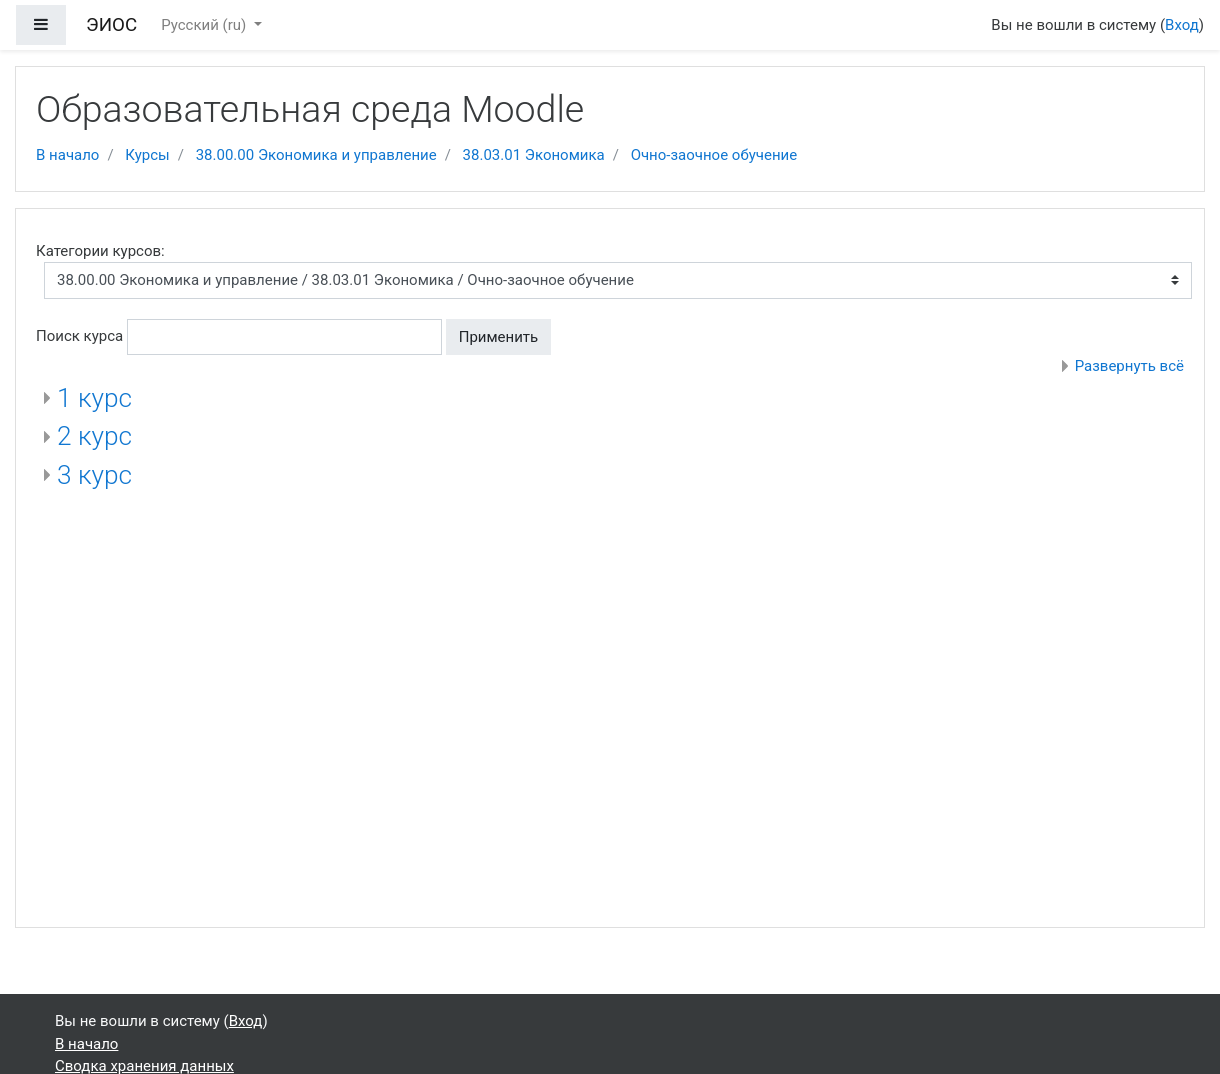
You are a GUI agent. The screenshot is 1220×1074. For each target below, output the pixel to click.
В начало (67, 155)
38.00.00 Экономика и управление (316, 155)
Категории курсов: (100, 251)
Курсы (147, 155)
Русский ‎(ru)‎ (205, 25)
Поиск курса (79, 336)
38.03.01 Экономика (534, 155)
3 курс (94, 475)
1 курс (94, 398)
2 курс (94, 436)
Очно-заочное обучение (714, 155)
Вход (1182, 25)
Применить (499, 337)
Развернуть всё (1129, 366)
